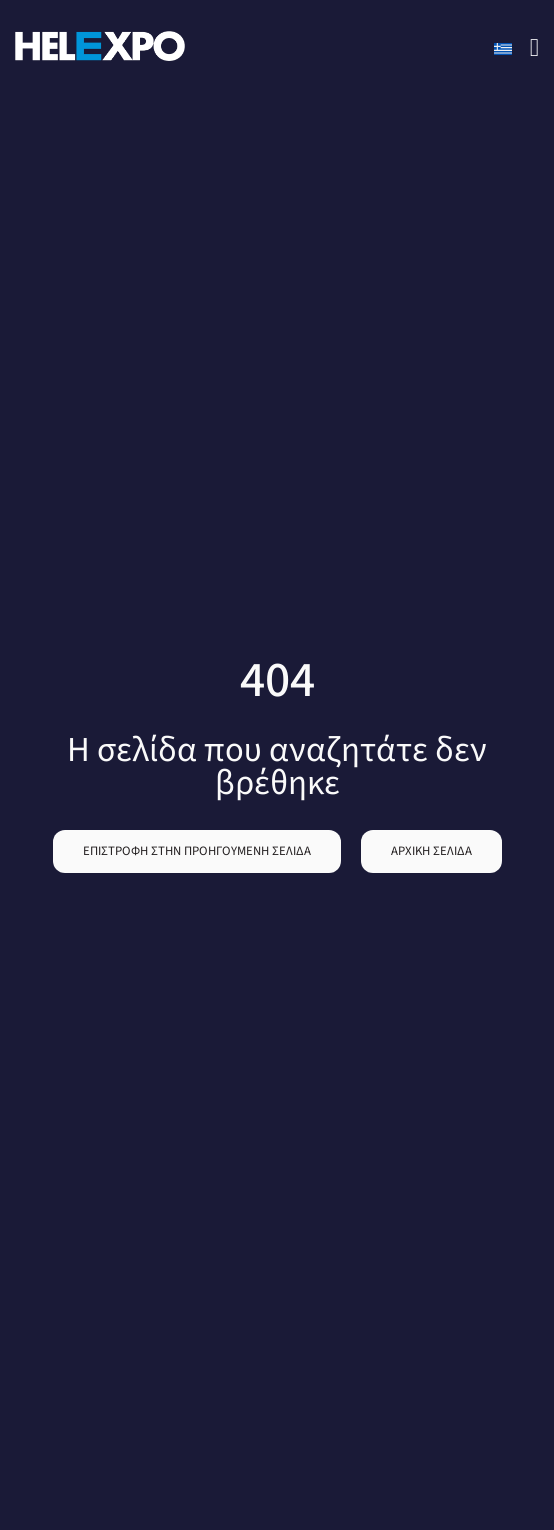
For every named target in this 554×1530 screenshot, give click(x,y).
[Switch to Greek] (503, 48)
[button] (197, 851)
